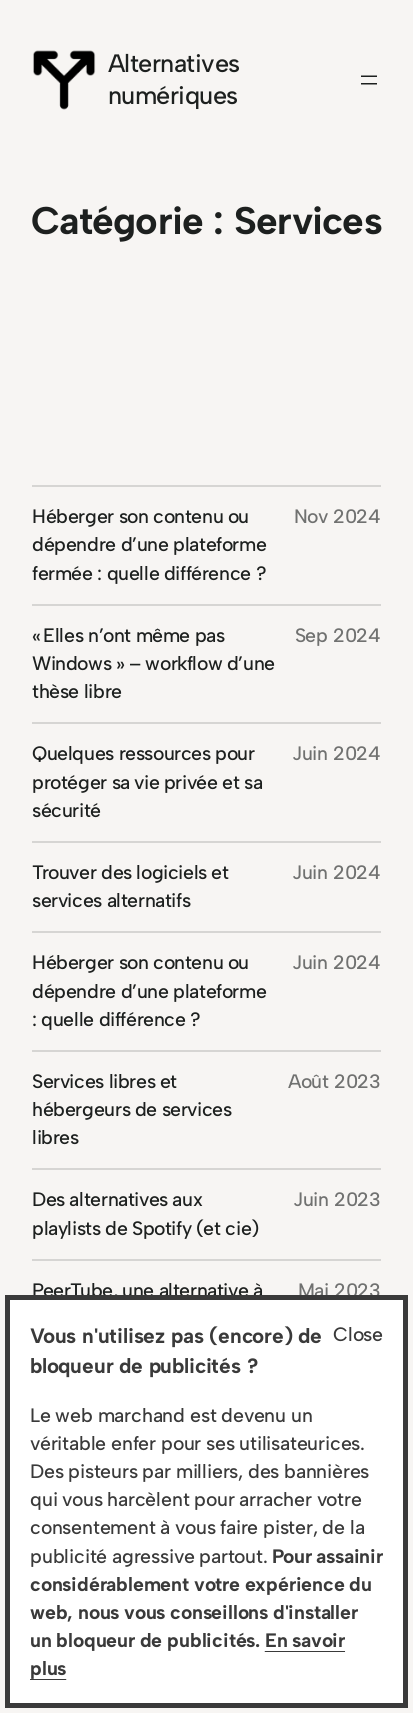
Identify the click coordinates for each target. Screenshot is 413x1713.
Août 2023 (334, 1081)
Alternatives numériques (174, 78)
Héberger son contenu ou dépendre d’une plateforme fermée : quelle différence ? (149, 544)
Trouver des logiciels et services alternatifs (130, 886)
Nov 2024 (337, 516)
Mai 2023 (339, 1290)
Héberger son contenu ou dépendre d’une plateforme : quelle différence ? (149, 990)
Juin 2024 (336, 753)
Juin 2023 (337, 1199)
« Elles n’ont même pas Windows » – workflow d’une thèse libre (153, 663)
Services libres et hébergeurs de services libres (131, 1109)
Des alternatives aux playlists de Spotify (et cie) (145, 1213)
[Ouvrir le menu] (369, 80)
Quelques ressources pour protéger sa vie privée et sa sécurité (147, 781)
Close (358, 1334)
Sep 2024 (338, 635)
